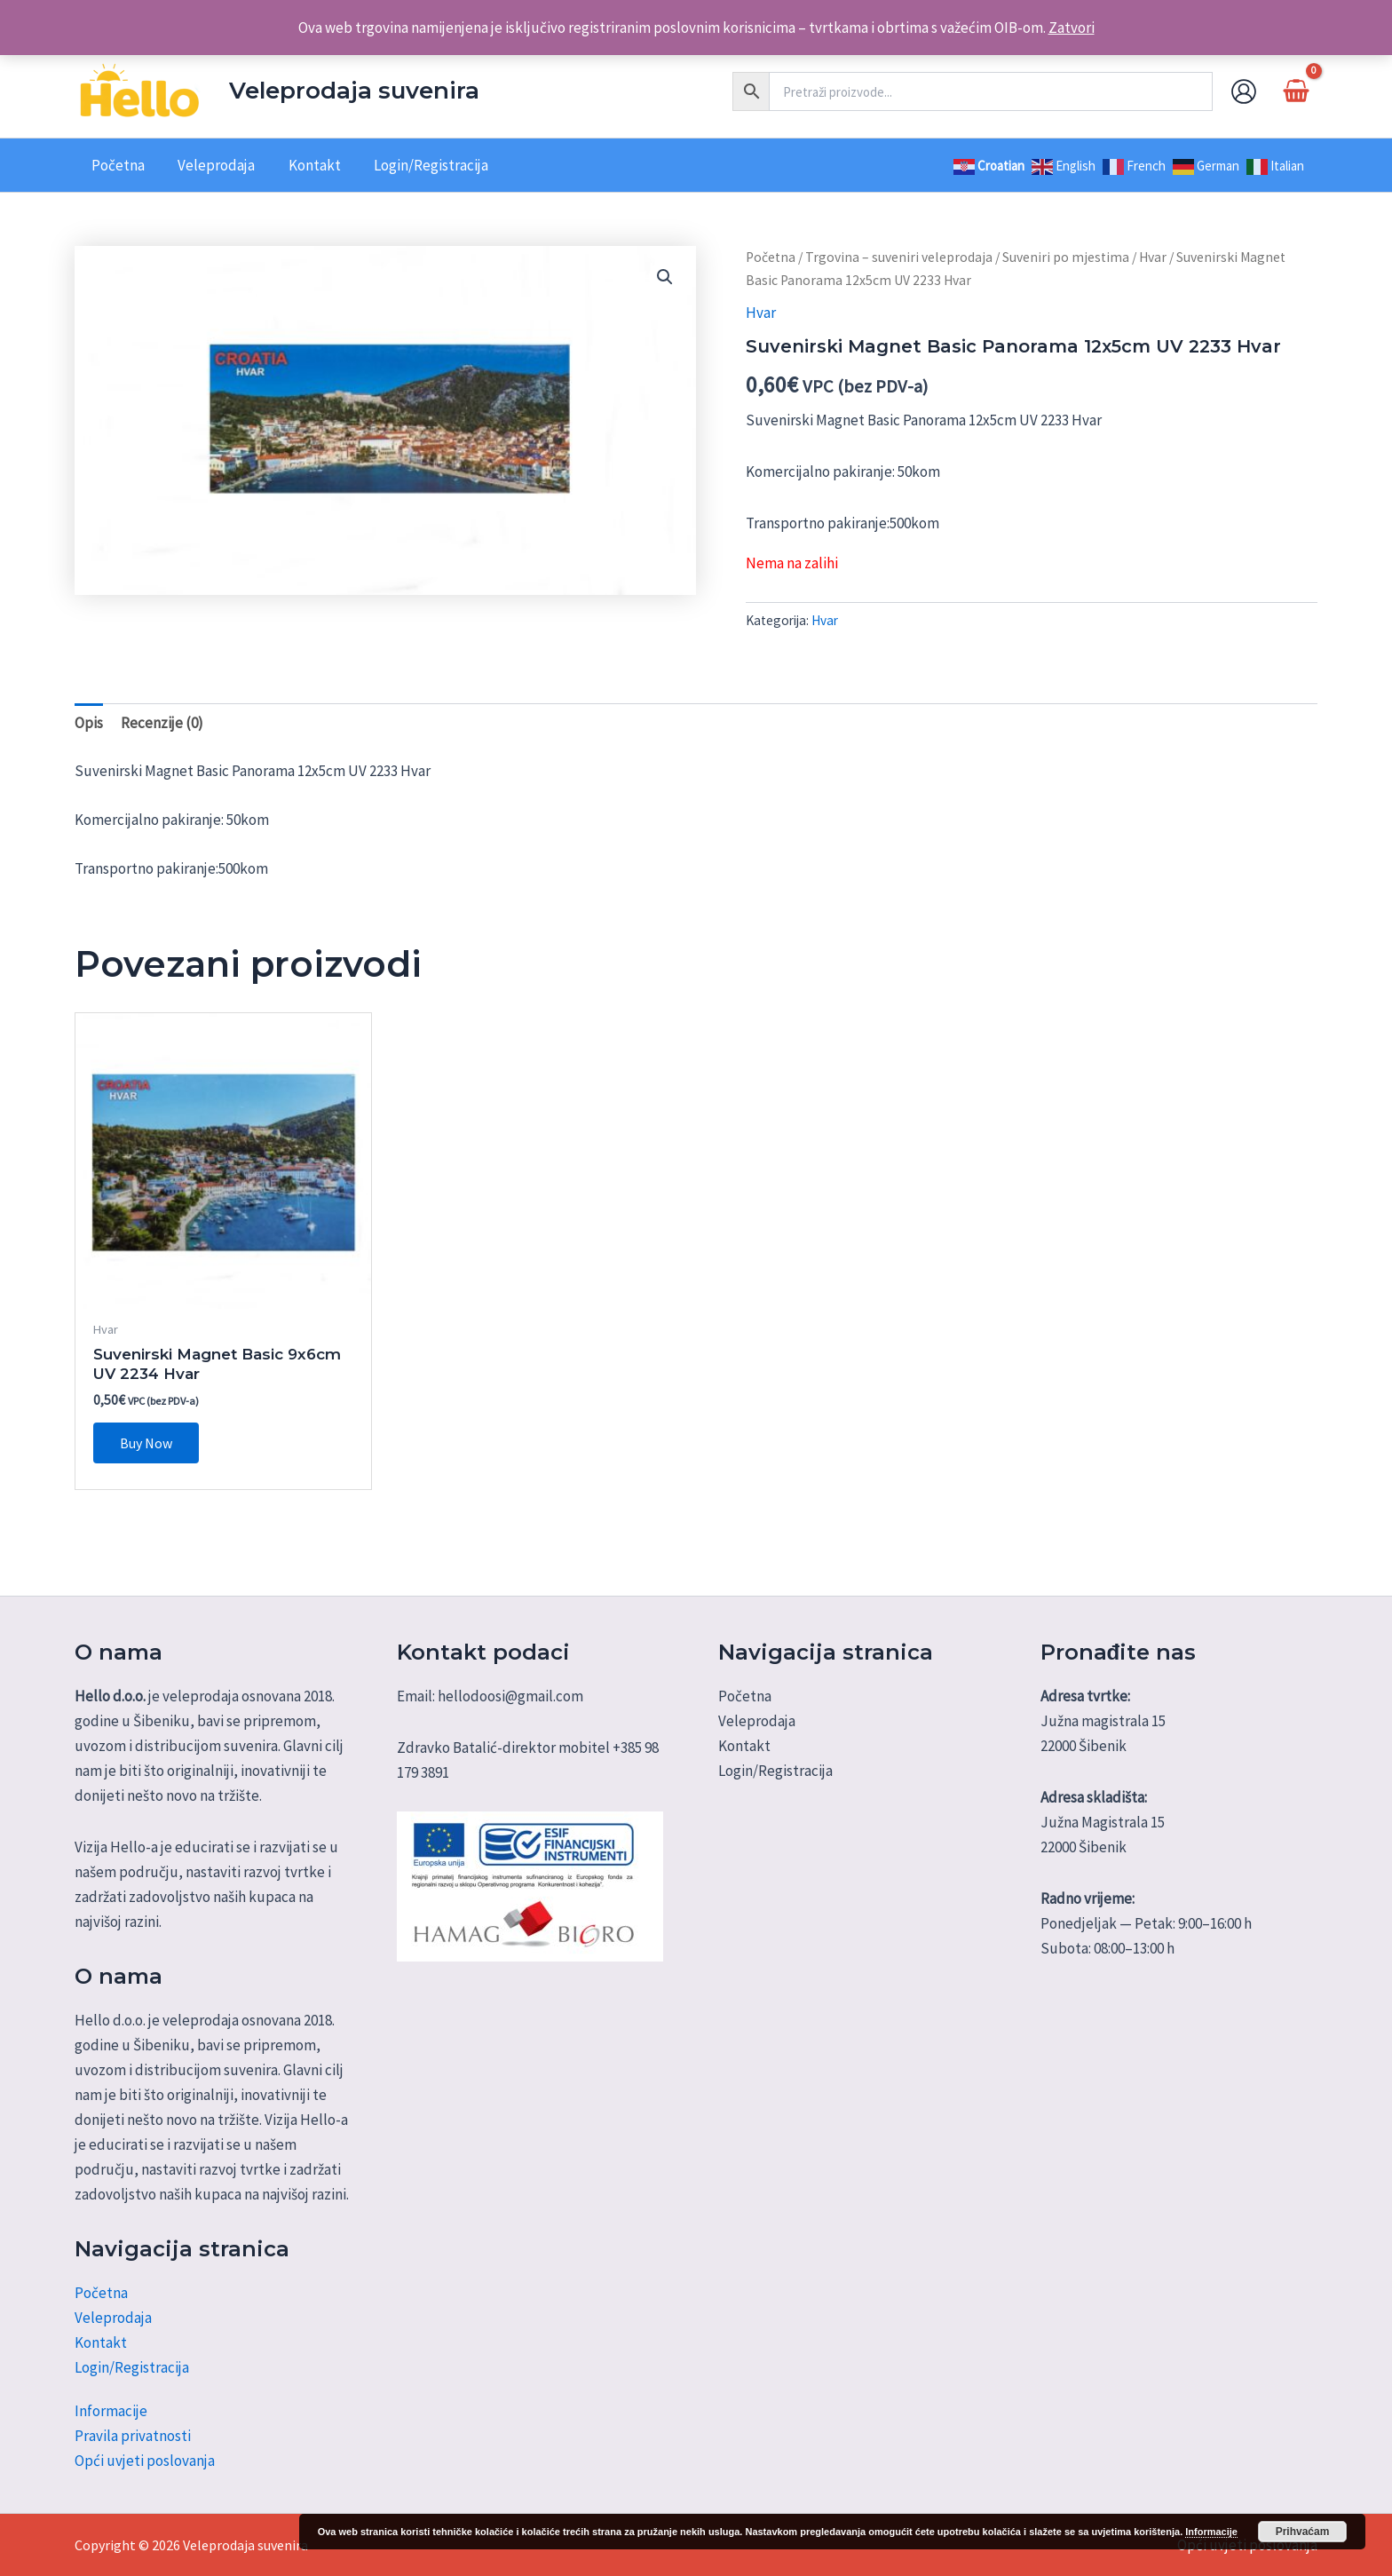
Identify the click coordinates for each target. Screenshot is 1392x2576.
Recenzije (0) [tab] (162, 723)
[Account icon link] (1243, 91)
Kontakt (101, 2342)
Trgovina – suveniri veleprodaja (899, 257)
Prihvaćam (1303, 2531)
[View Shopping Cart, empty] (1296, 91)
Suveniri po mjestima (1065, 257)
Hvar (1153, 257)
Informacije (111, 2411)
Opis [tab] (89, 723)
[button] (665, 277)
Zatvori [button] (1071, 27)
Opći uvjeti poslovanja (145, 2460)
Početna (770, 257)
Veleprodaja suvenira (354, 90)
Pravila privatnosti (133, 2435)
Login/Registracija (132, 2367)
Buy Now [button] (146, 1443)
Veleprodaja (113, 2317)
